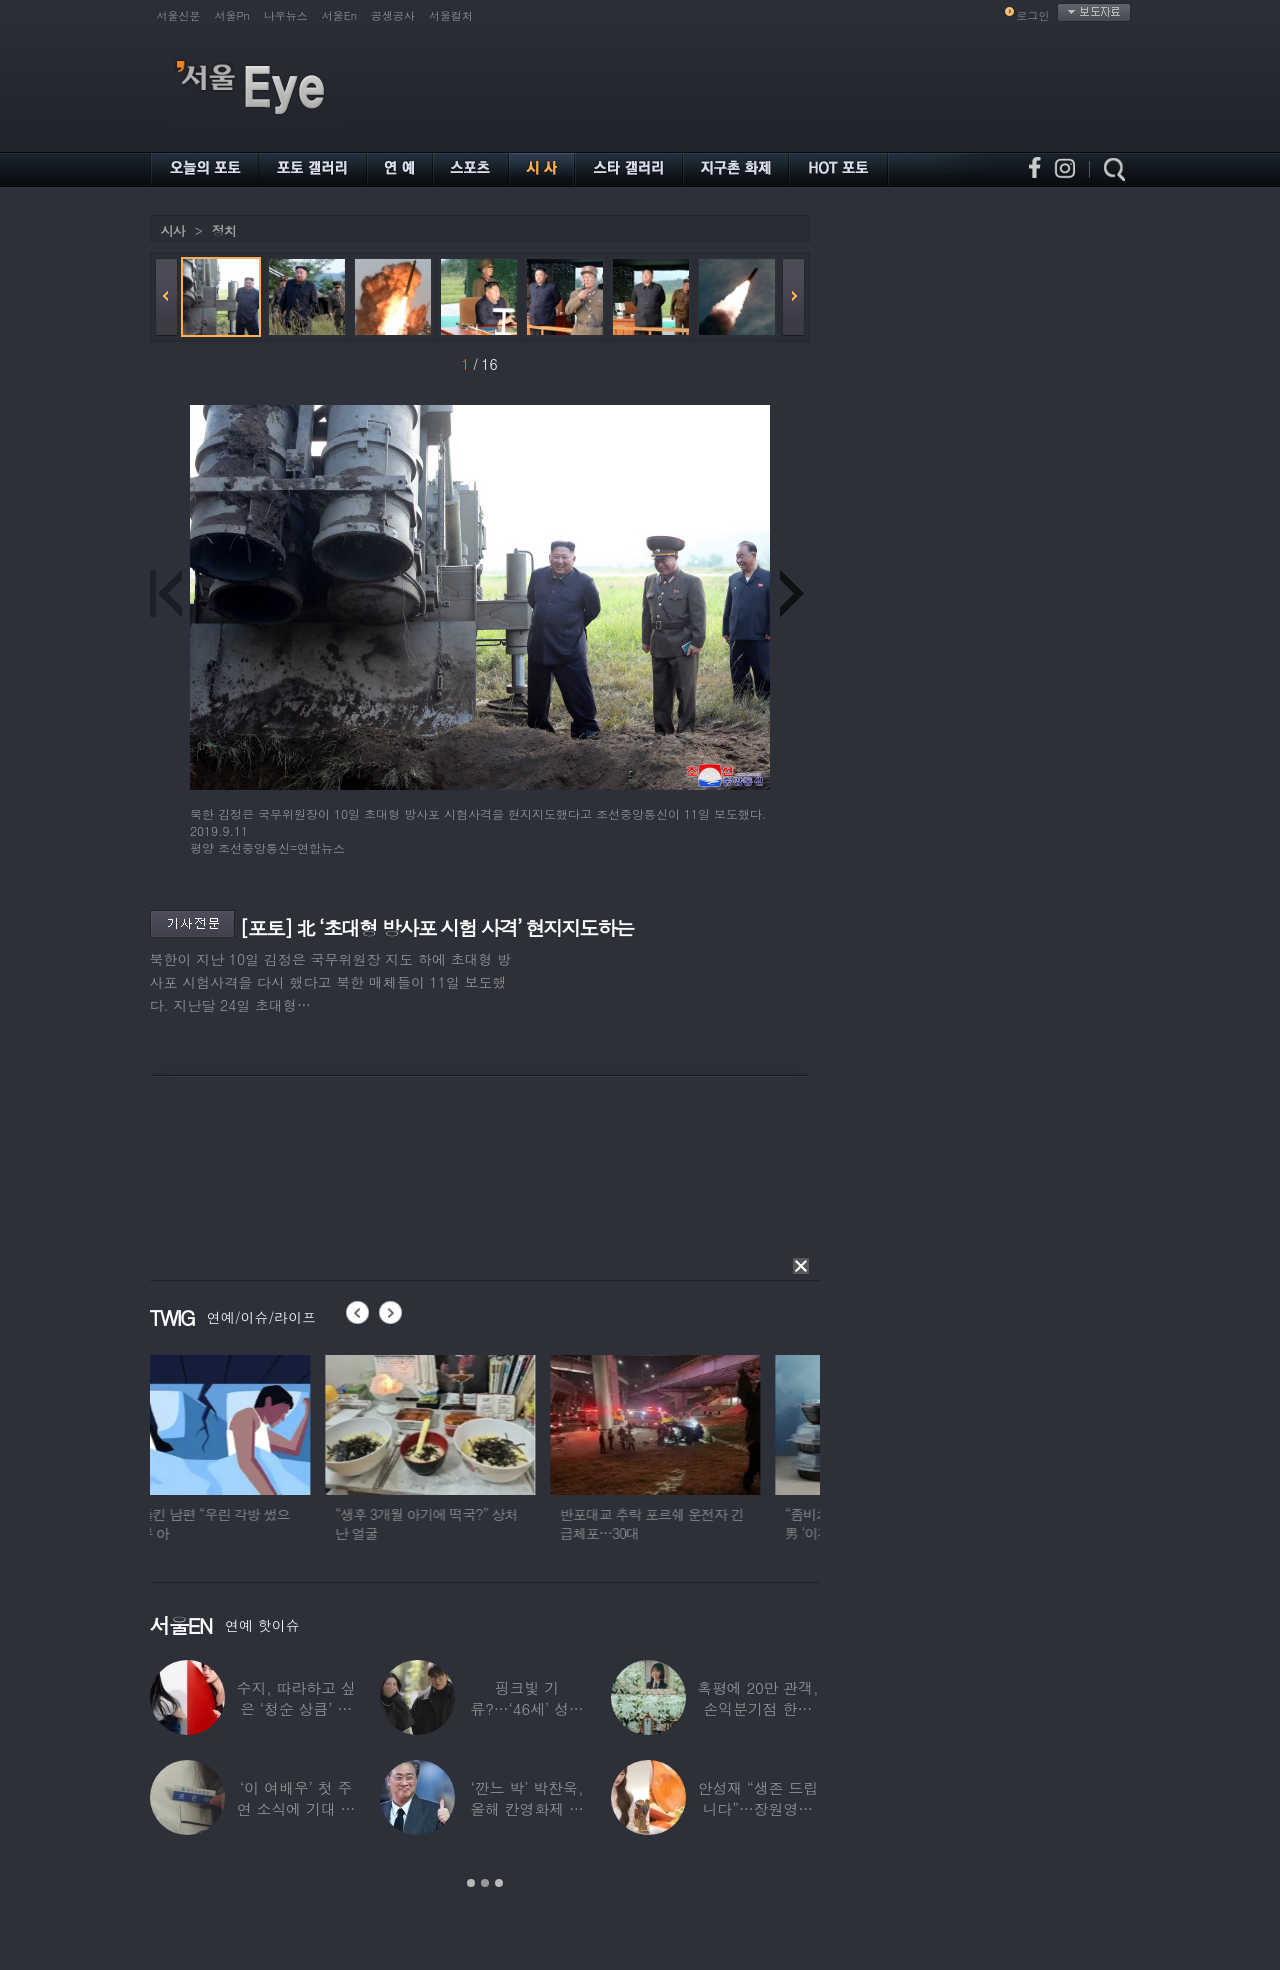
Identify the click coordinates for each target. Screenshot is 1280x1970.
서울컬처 (451, 15)
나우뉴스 (286, 15)
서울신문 (179, 15)
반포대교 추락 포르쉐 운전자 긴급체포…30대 (702, 1523)
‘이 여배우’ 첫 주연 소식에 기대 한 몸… (296, 1808)
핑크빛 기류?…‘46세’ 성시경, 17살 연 (526, 1708)
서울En (339, 15)
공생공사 (393, 15)
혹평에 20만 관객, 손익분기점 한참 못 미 (758, 1708)
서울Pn (232, 15)
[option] (255, 1457)
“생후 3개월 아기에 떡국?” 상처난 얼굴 (476, 1523)
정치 (224, 230)
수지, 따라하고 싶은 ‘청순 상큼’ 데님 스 (296, 1708)
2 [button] (485, 1883)
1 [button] (471, 1883)
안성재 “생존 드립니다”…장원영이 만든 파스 (758, 1808)
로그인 (1033, 15)
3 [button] (499, 1883)
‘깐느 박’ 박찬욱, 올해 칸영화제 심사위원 (527, 1808)
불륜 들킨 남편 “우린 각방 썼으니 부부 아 (250, 1523)
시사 (173, 230)
